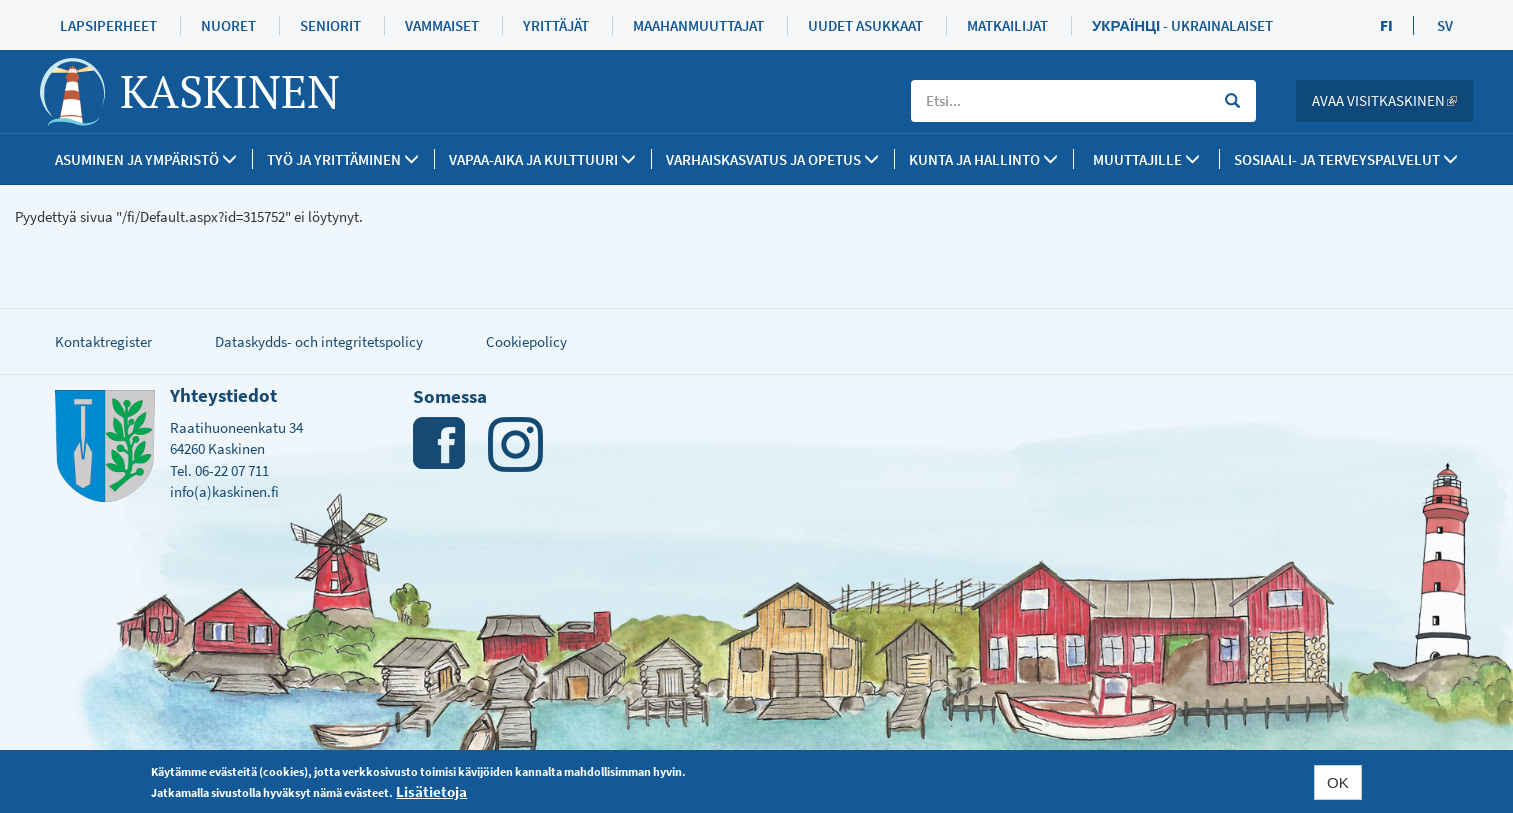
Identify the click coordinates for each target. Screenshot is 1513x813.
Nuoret (228, 25)
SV (1445, 25)
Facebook (440, 444)
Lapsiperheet (108, 25)
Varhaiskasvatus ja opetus (772, 159)
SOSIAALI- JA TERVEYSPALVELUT (1346, 159)
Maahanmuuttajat (698, 25)
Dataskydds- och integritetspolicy (319, 341)
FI (1386, 25)
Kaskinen (230, 91)
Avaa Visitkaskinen (1392, 100)
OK (1338, 782)
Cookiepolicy (526, 341)
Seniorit (330, 25)
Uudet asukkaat (865, 25)
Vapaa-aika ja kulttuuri (542, 159)
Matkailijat (1007, 25)
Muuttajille (1146, 159)
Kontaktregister (103, 341)
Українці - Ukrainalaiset (1182, 25)
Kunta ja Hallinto (983, 159)
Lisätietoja (431, 791)
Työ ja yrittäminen (343, 159)
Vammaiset (442, 25)
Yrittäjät (556, 25)
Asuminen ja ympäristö (146, 159)
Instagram (515, 444)
